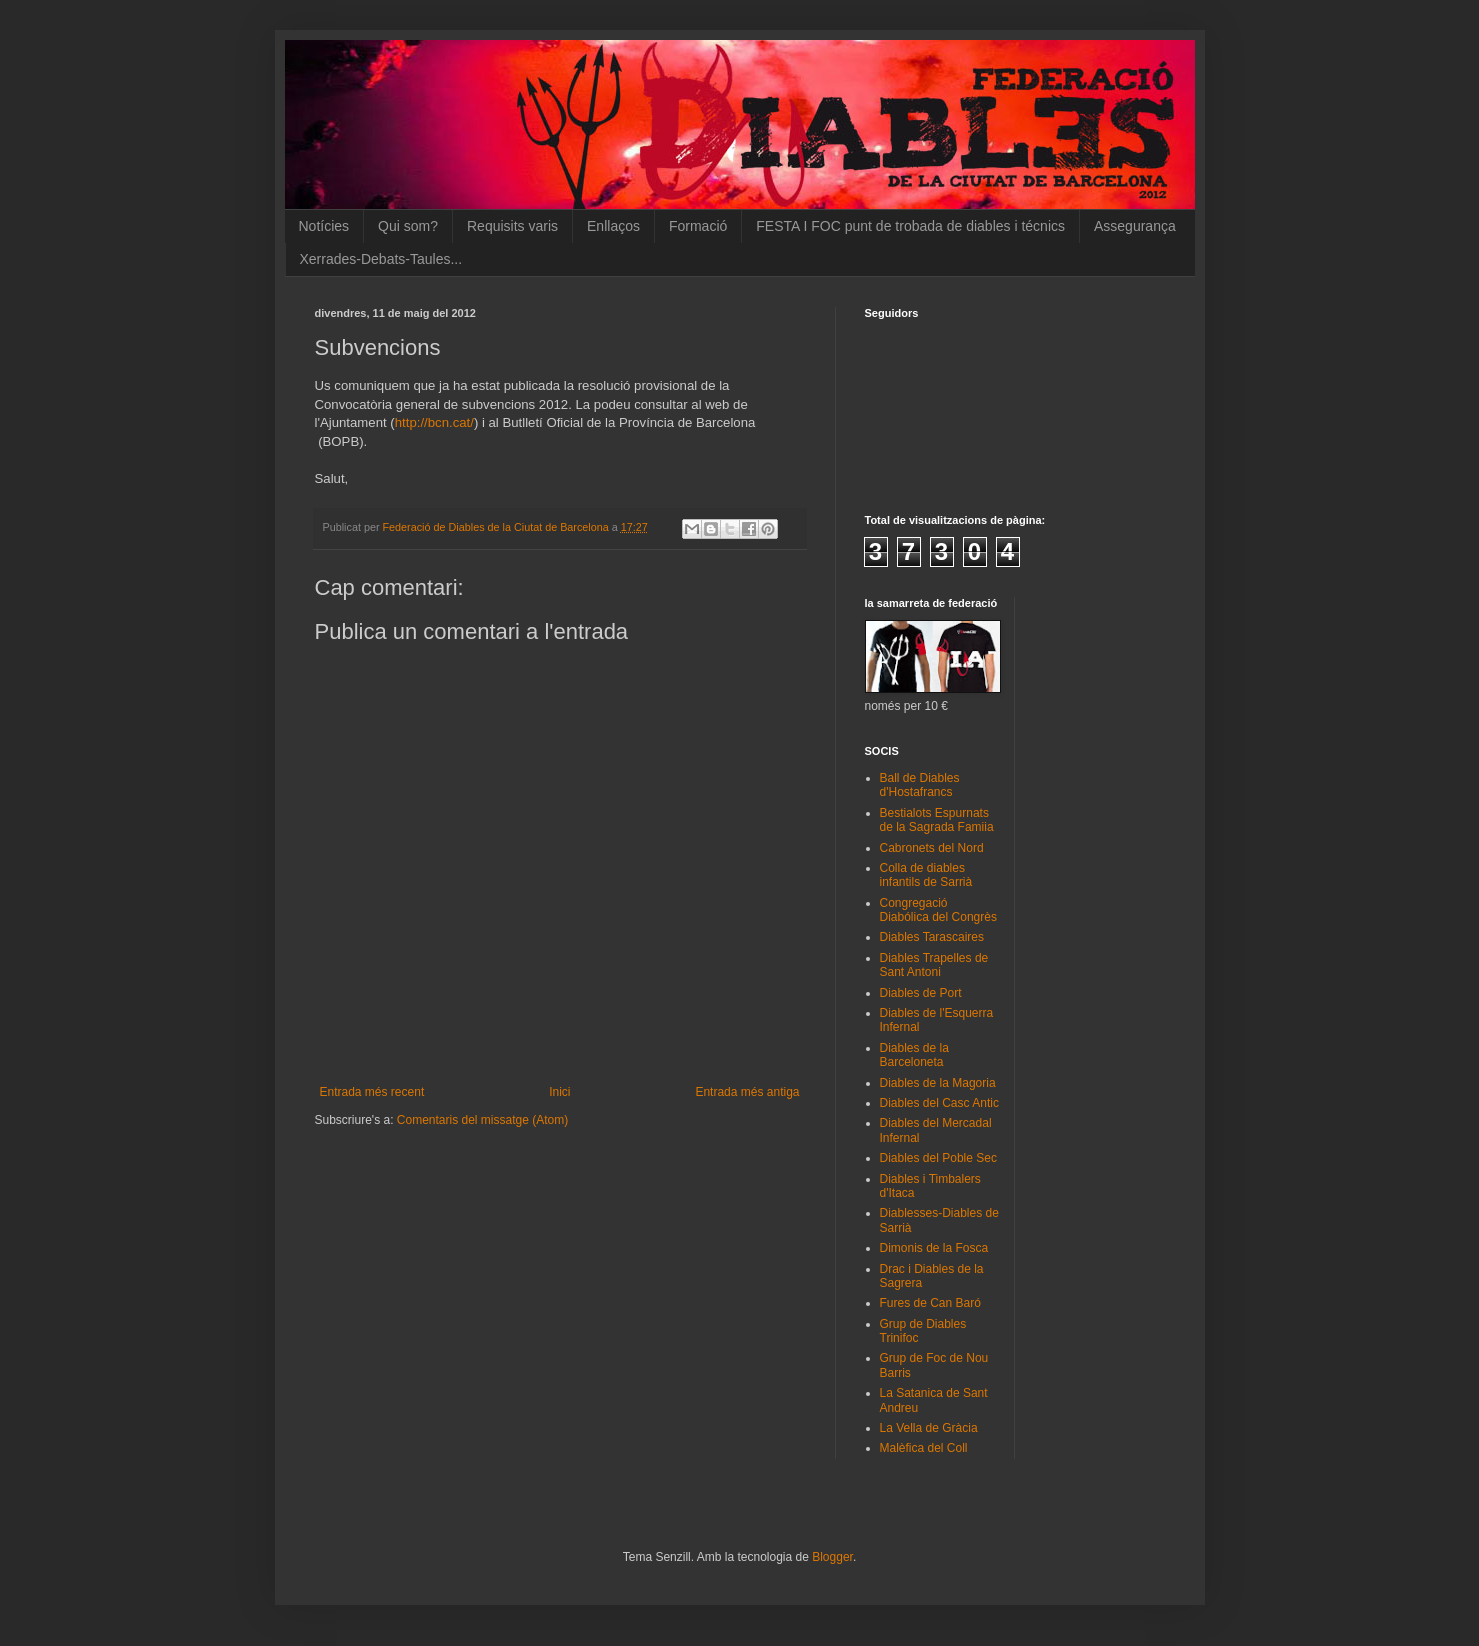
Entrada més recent (372, 1092)
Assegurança (1135, 226)
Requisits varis (512, 226)
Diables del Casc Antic (939, 1103)
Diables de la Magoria (938, 1083)
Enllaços (613, 226)
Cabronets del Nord (932, 848)
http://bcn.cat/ (434, 422)
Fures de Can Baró (930, 1303)
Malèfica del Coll (924, 1448)
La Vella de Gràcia (929, 1428)
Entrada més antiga (747, 1092)
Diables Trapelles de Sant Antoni (934, 965)
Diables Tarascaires (932, 937)
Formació (698, 226)
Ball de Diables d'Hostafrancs (920, 785)
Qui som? (408, 226)
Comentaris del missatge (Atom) (482, 1120)
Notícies (324, 226)
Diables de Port (921, 993)
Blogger (832, 1557)
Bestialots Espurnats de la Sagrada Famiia (937, 820)
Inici (559, 1092)
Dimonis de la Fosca (934, 1248)
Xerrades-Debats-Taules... (381, 259)
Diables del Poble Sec (938, 1158)
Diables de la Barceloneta (914, 1055)
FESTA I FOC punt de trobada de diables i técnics (910, 226)
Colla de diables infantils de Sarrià (926, 875)
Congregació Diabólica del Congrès (938, 910)
